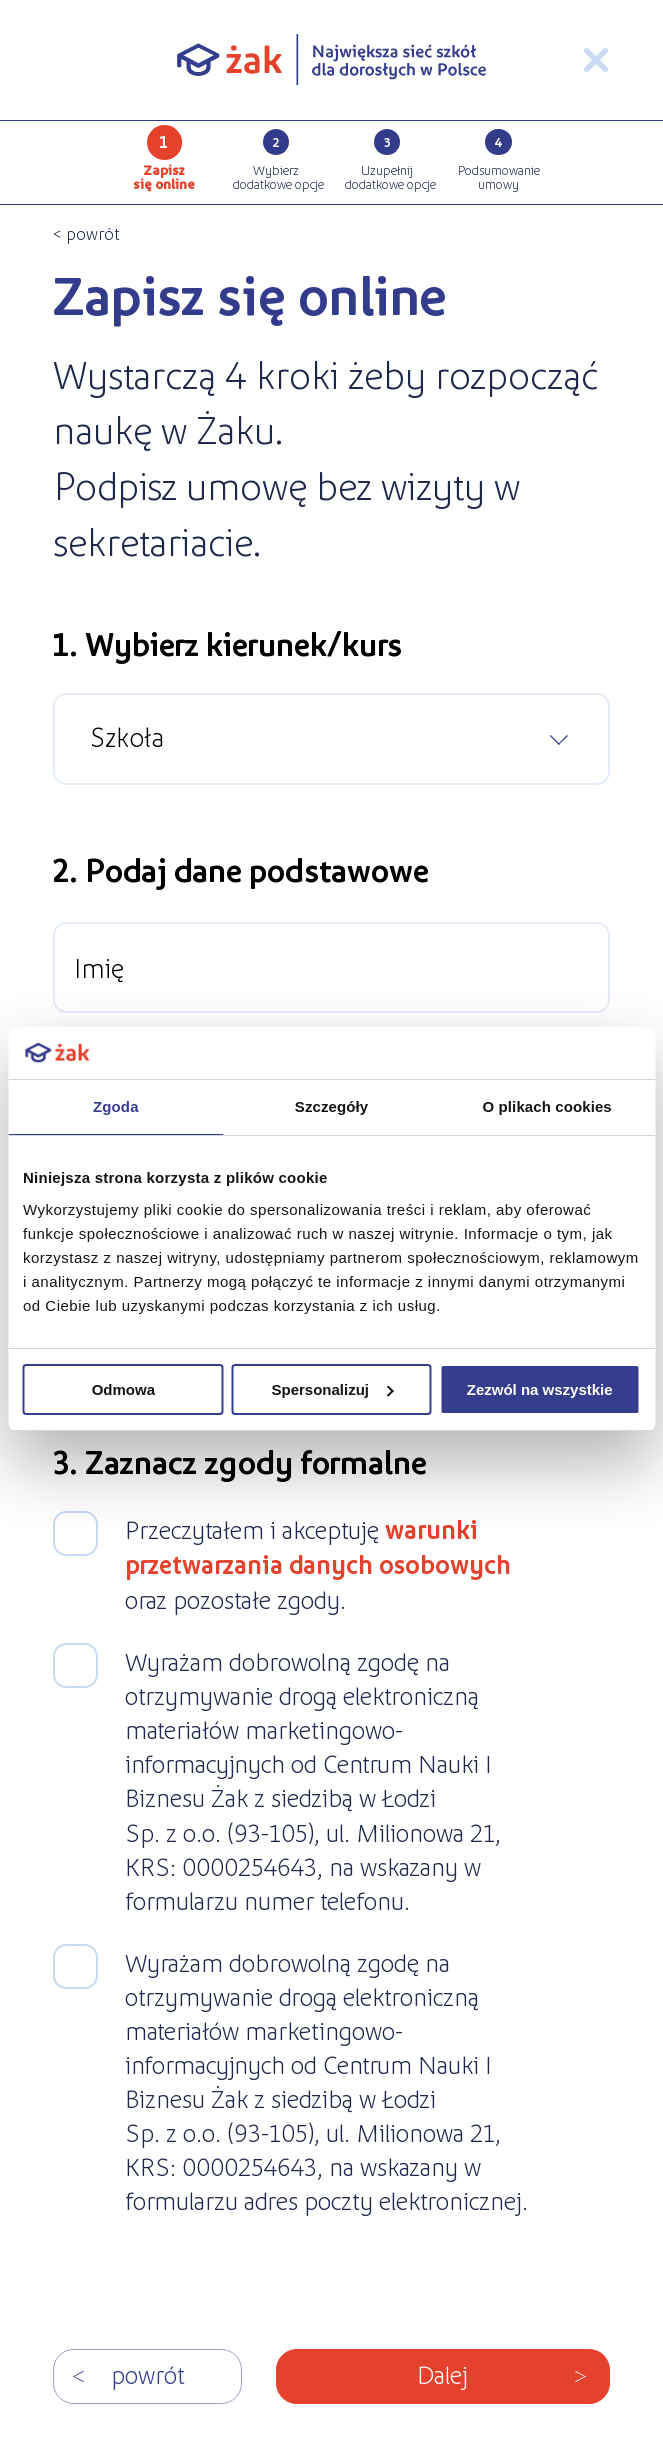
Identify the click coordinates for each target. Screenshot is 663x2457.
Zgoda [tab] (116, 1106)
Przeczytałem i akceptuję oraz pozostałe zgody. (318, 1563)
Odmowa (123, 1389)
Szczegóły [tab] (331, 1106)
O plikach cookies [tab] (547, 1106)
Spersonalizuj (332, 1389)
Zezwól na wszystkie (540, 1389)
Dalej (442, 2373)
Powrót (148, 2373)
